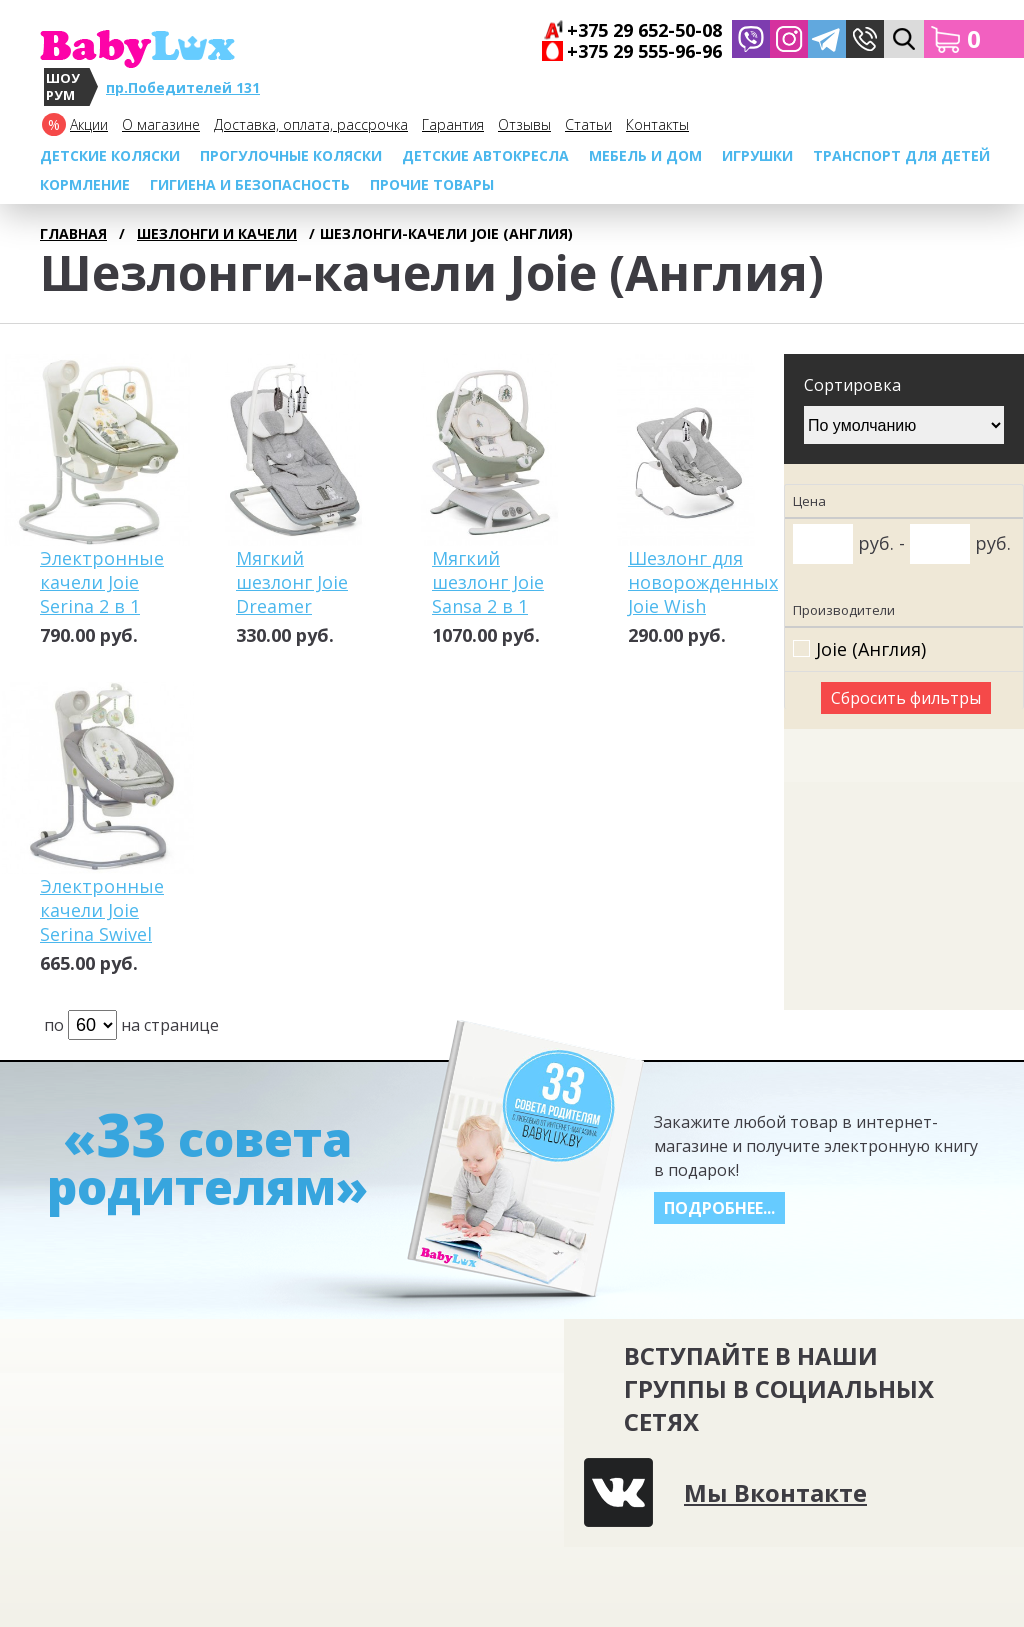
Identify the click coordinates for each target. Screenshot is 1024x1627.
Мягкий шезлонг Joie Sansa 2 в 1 (488, 582)
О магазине (161, 124)
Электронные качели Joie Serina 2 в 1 (102, 582)
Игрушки (757, 155)
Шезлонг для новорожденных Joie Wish (703, 582)
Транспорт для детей (901, 155)
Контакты (657, 124)
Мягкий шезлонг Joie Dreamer (292, 582)
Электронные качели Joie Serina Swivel (102, 910)
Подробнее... (719, 1208)
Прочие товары (432, 184)
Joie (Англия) (871, 649)
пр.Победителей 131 (183, 87)
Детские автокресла (485, 155)
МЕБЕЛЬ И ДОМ (645, 155)
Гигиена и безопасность (250, 184)
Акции (89, 124)
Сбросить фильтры (906, 698)
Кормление (85, 184)
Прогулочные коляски (291, 155)
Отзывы (524, 124)
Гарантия (453, 124)
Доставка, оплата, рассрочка (311, 124)
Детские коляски (110, 155)
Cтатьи (588, 124)
